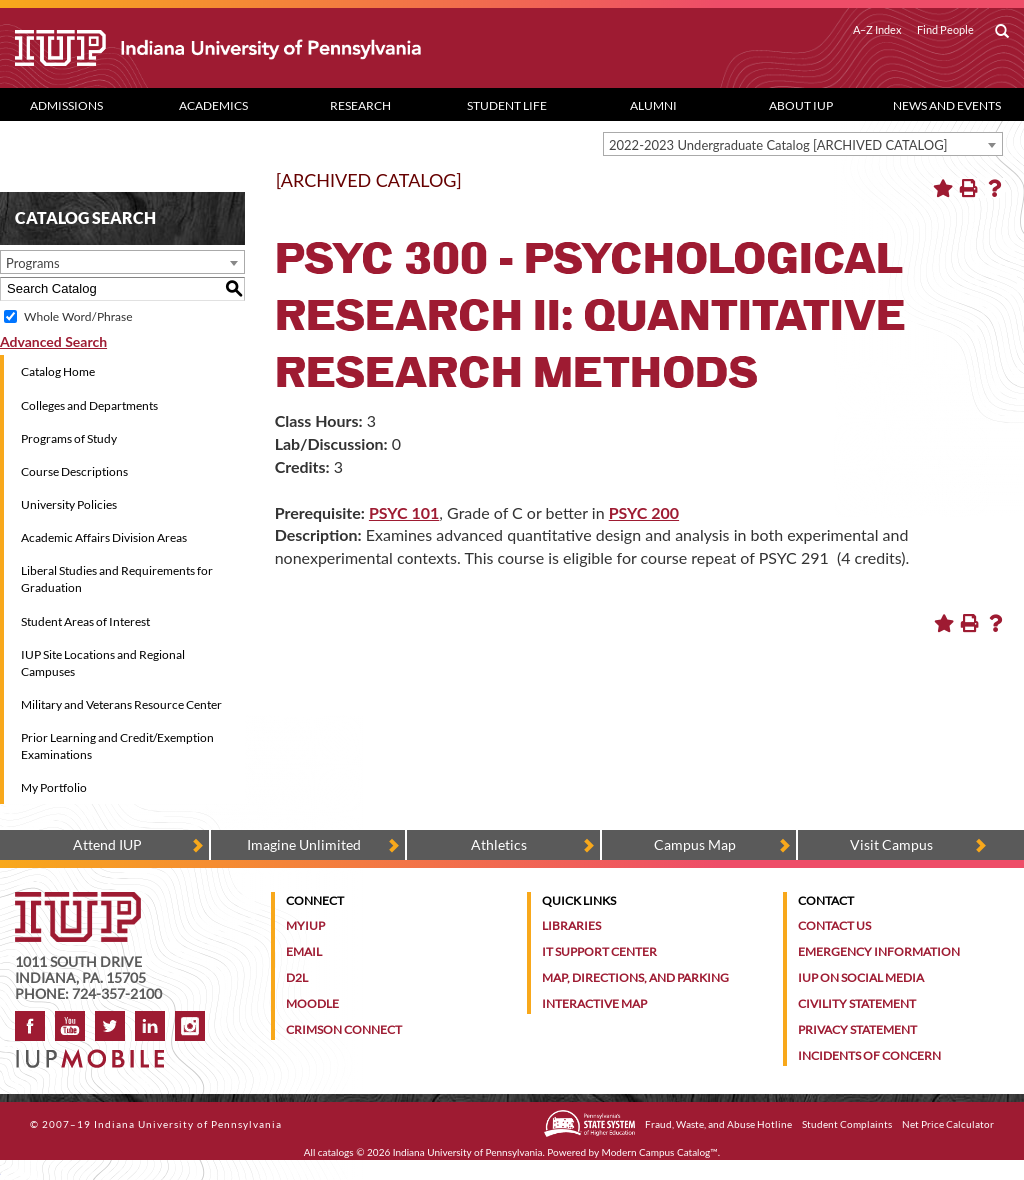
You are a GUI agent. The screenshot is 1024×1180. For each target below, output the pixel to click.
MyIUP (305, 925)
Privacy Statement (857, 1029)
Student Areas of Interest (85, 621)
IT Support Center (599, 951)
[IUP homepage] (78, 901)
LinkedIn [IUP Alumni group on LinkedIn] (150, 1026)
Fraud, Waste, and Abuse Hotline (718, 1124)
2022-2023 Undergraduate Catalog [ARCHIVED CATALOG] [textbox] (778, 145)
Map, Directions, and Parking (635, 977)
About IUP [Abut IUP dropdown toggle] (801, 105)
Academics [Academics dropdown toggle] (213, 105)
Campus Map (695, 844)
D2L (297, 977)
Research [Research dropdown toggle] (360, 105)
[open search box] (1002, 32)
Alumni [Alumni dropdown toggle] (653, 105)
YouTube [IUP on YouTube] (70, 1026)
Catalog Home (58, 371)
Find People (945, 30)
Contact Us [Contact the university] (834, 925)
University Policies (69, 504)
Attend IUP (107, 844)
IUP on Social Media (861, 977)
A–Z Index (877, 30)
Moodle (312, 1003)
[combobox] (803, 144)
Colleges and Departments (89, 405)
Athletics (499, 844)
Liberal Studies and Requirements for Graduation (117, 579)
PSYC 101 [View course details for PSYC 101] (404, 512)
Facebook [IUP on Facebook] (30, 1026)
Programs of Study (69, 438)
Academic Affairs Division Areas (104, 537)
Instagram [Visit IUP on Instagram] (190, 1026)
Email (304, 951)
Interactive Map (594, 1003)
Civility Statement (857, 1003)
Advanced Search (53, 341)
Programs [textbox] (33, 263)
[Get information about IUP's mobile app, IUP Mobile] (95, 1052)
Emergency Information (879, 951)
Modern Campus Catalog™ (660, 1152)
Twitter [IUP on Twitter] (110, 1026)
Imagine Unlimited (304, 844)
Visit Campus (891, 844)
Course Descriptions (74, 471)
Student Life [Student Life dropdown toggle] (507, 105)
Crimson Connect (344, 1029)
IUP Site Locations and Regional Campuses (103, 663)
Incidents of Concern (869, 1055)
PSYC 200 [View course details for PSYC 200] (644, 512)
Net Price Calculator (948, 1124)
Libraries (571, 925)
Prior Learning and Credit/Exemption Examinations (117, 746)
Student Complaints (847, 1124)
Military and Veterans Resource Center (121, 704)
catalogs (336, 1152)
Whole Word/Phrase (78, 316)
